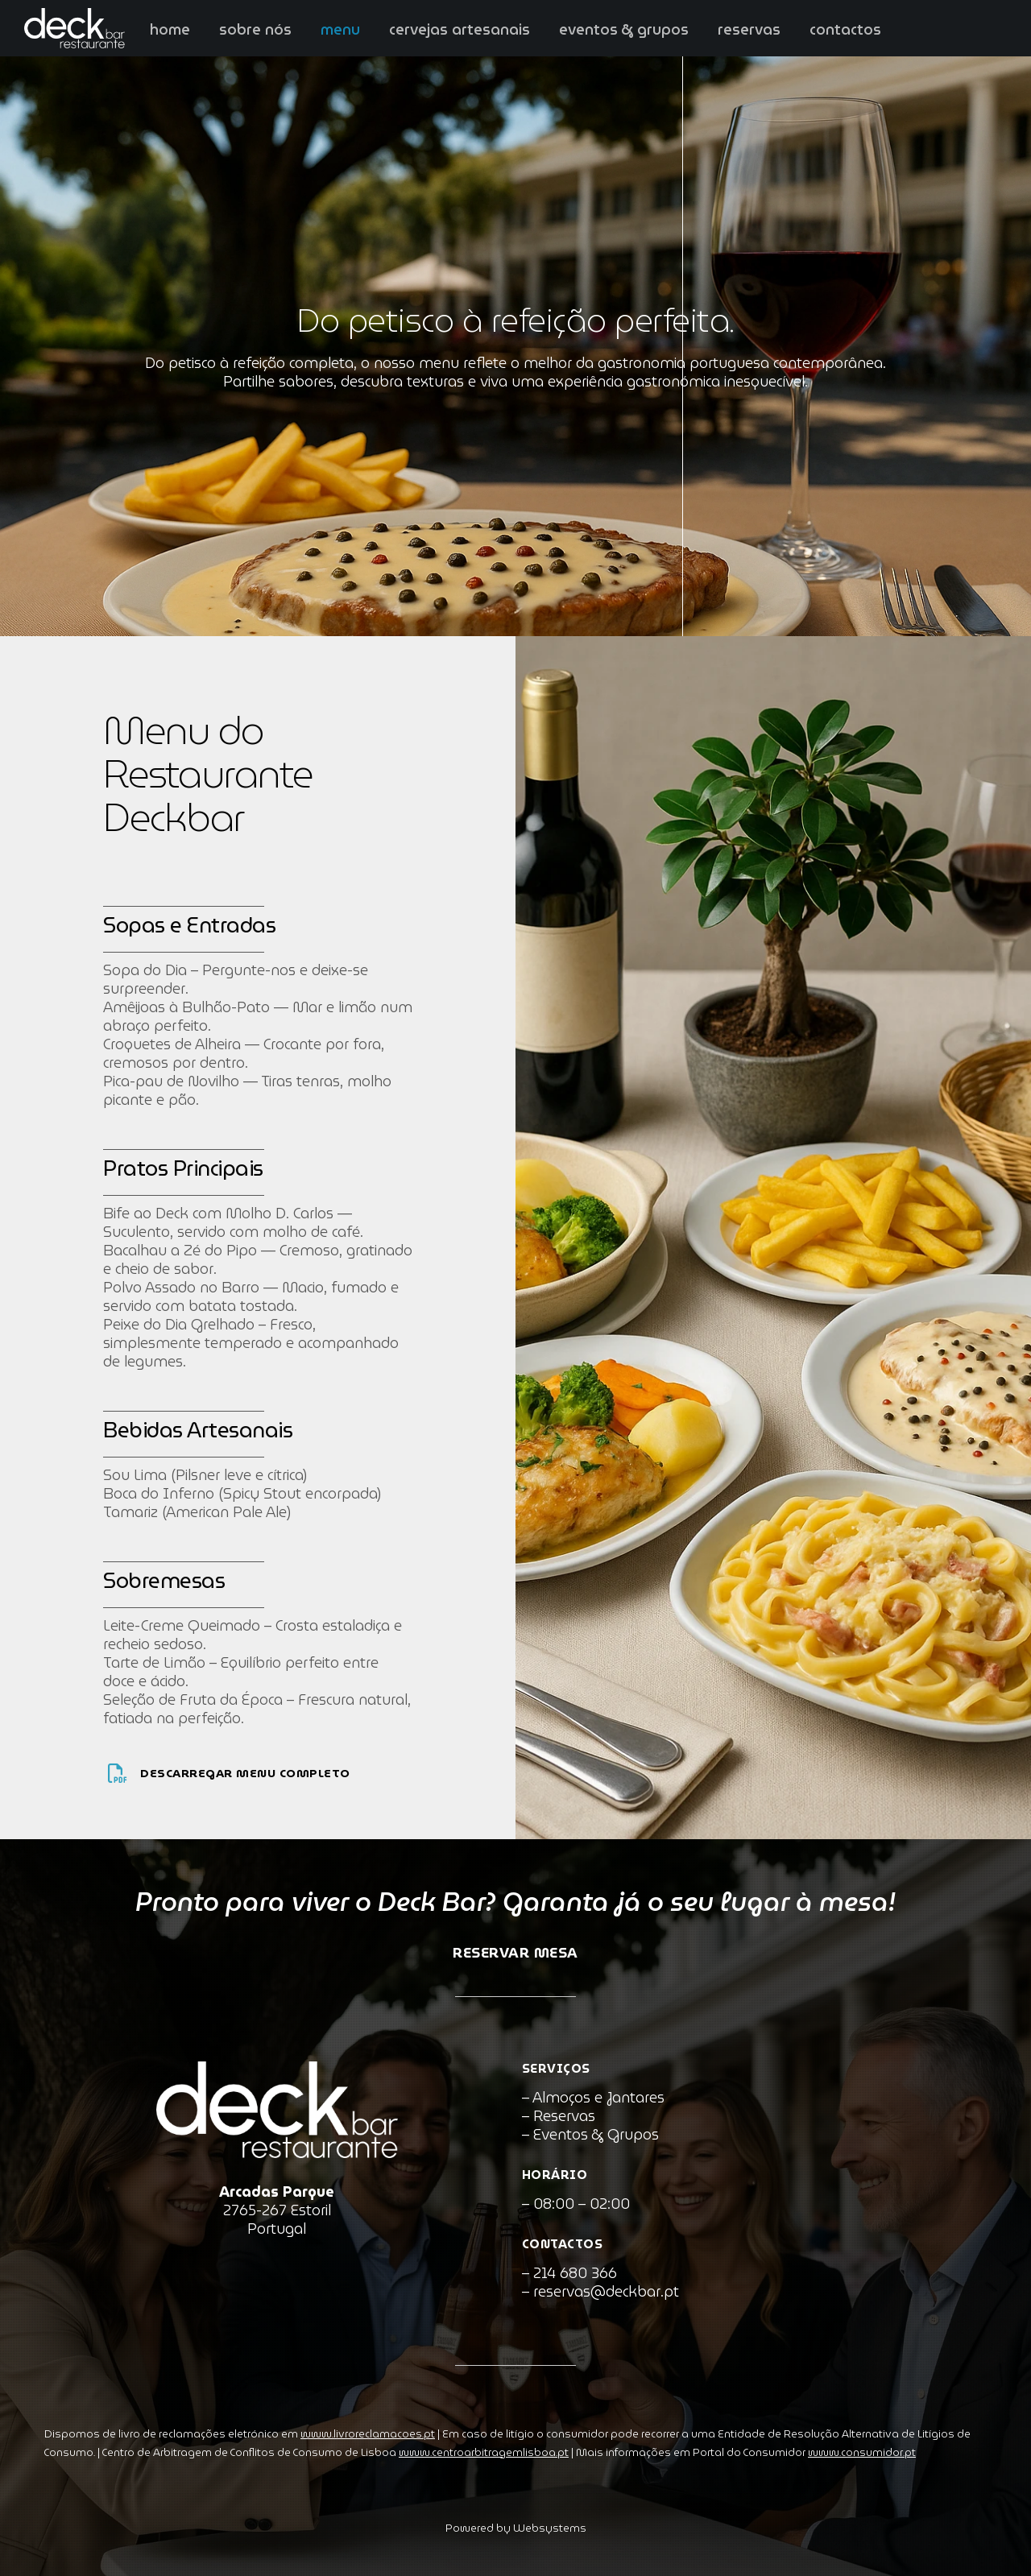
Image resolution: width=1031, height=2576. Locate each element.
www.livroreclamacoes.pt (367, 2433)
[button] (32, 2543)
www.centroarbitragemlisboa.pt (484, 2452)
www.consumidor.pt (862, 2452)
